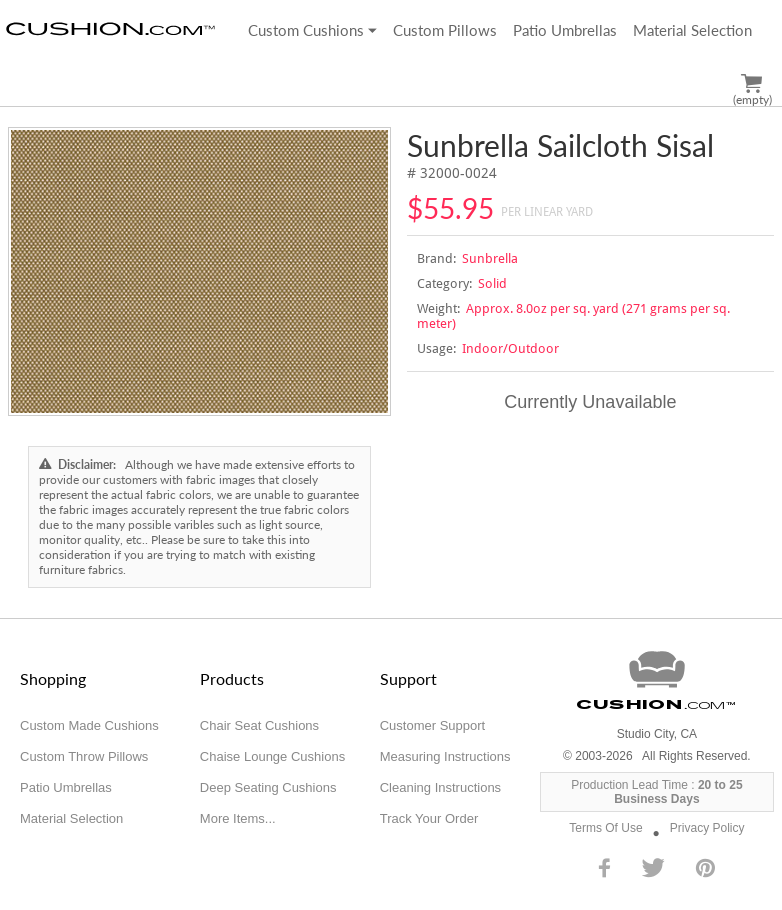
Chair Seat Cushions (259, 725)
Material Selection (692, 30)
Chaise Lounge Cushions (272, 756)
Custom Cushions (312, 30)
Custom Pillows (445, 30)
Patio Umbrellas (565, 30)
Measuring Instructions (445, 756)
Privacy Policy (707, 828)
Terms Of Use (605, 828)
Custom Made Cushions (89, 725)
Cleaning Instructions (440, 787)
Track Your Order (429, 818)
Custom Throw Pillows (84, 756)
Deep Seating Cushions (268, 787)
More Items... (238, 818)
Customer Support (433, 725)
